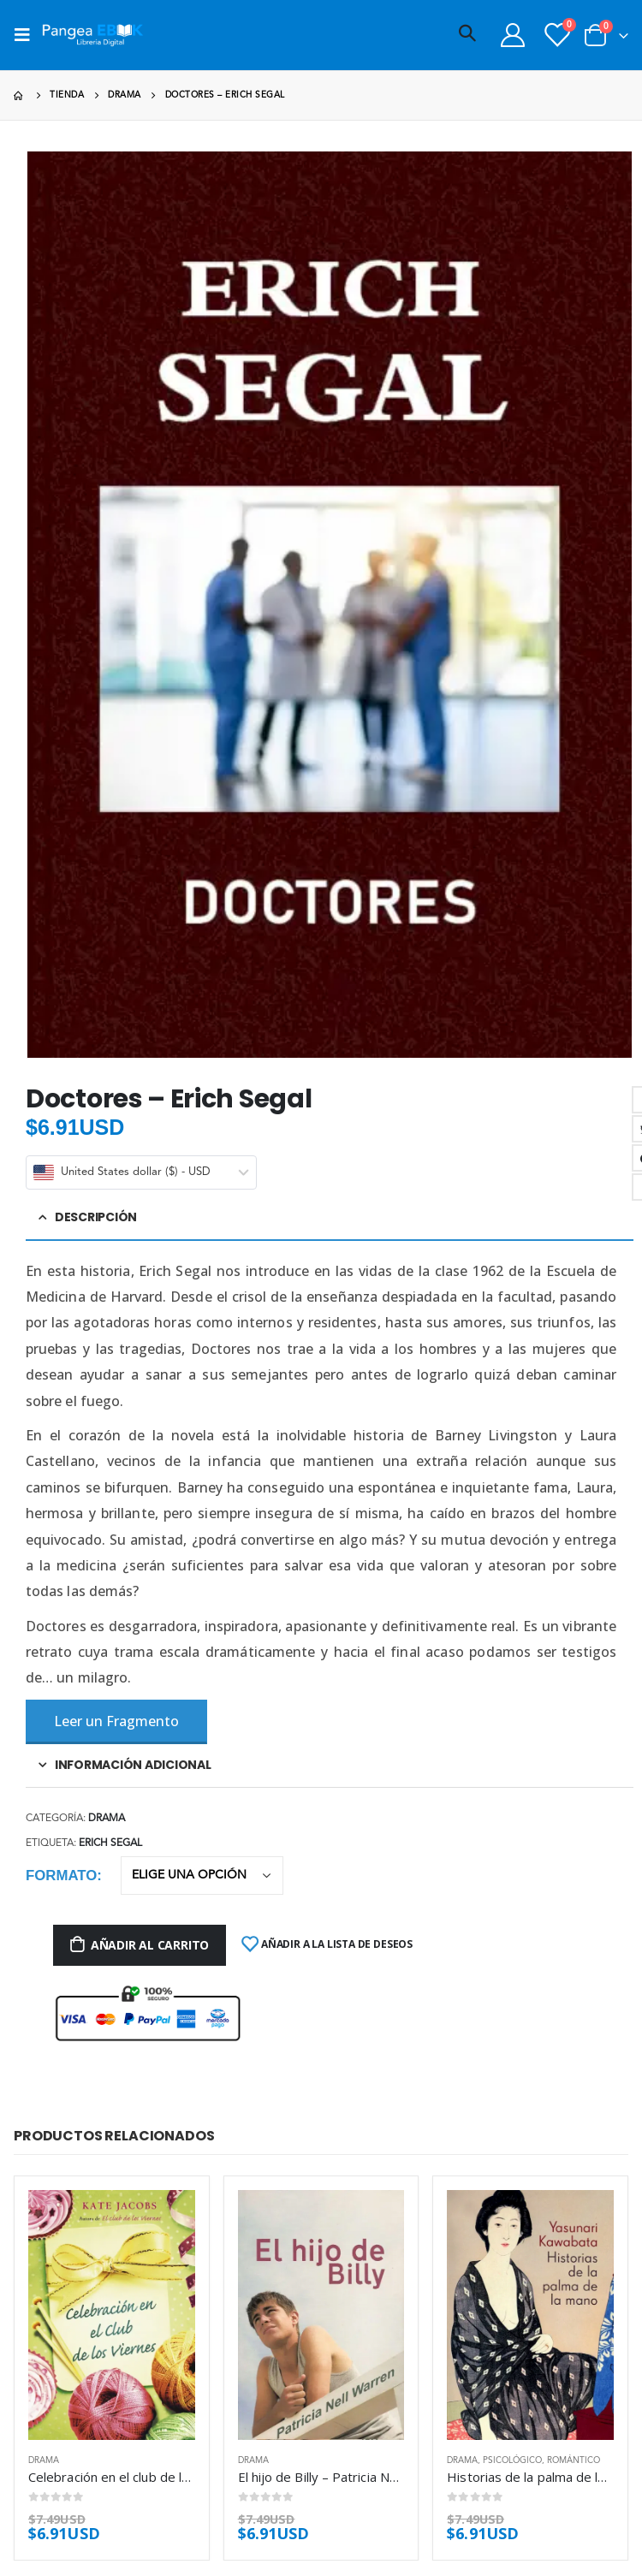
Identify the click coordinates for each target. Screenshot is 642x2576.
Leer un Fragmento (116, 1721)
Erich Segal (110, 1843)
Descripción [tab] (96, 1217)
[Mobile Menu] (27, 35)
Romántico (573, 2460)
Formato (61, 1875)
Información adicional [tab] (133, 1764)
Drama (106, 1818)
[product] (111, 2315)
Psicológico (512, 2460)
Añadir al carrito (150, 1945)
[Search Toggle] (467, 35)
